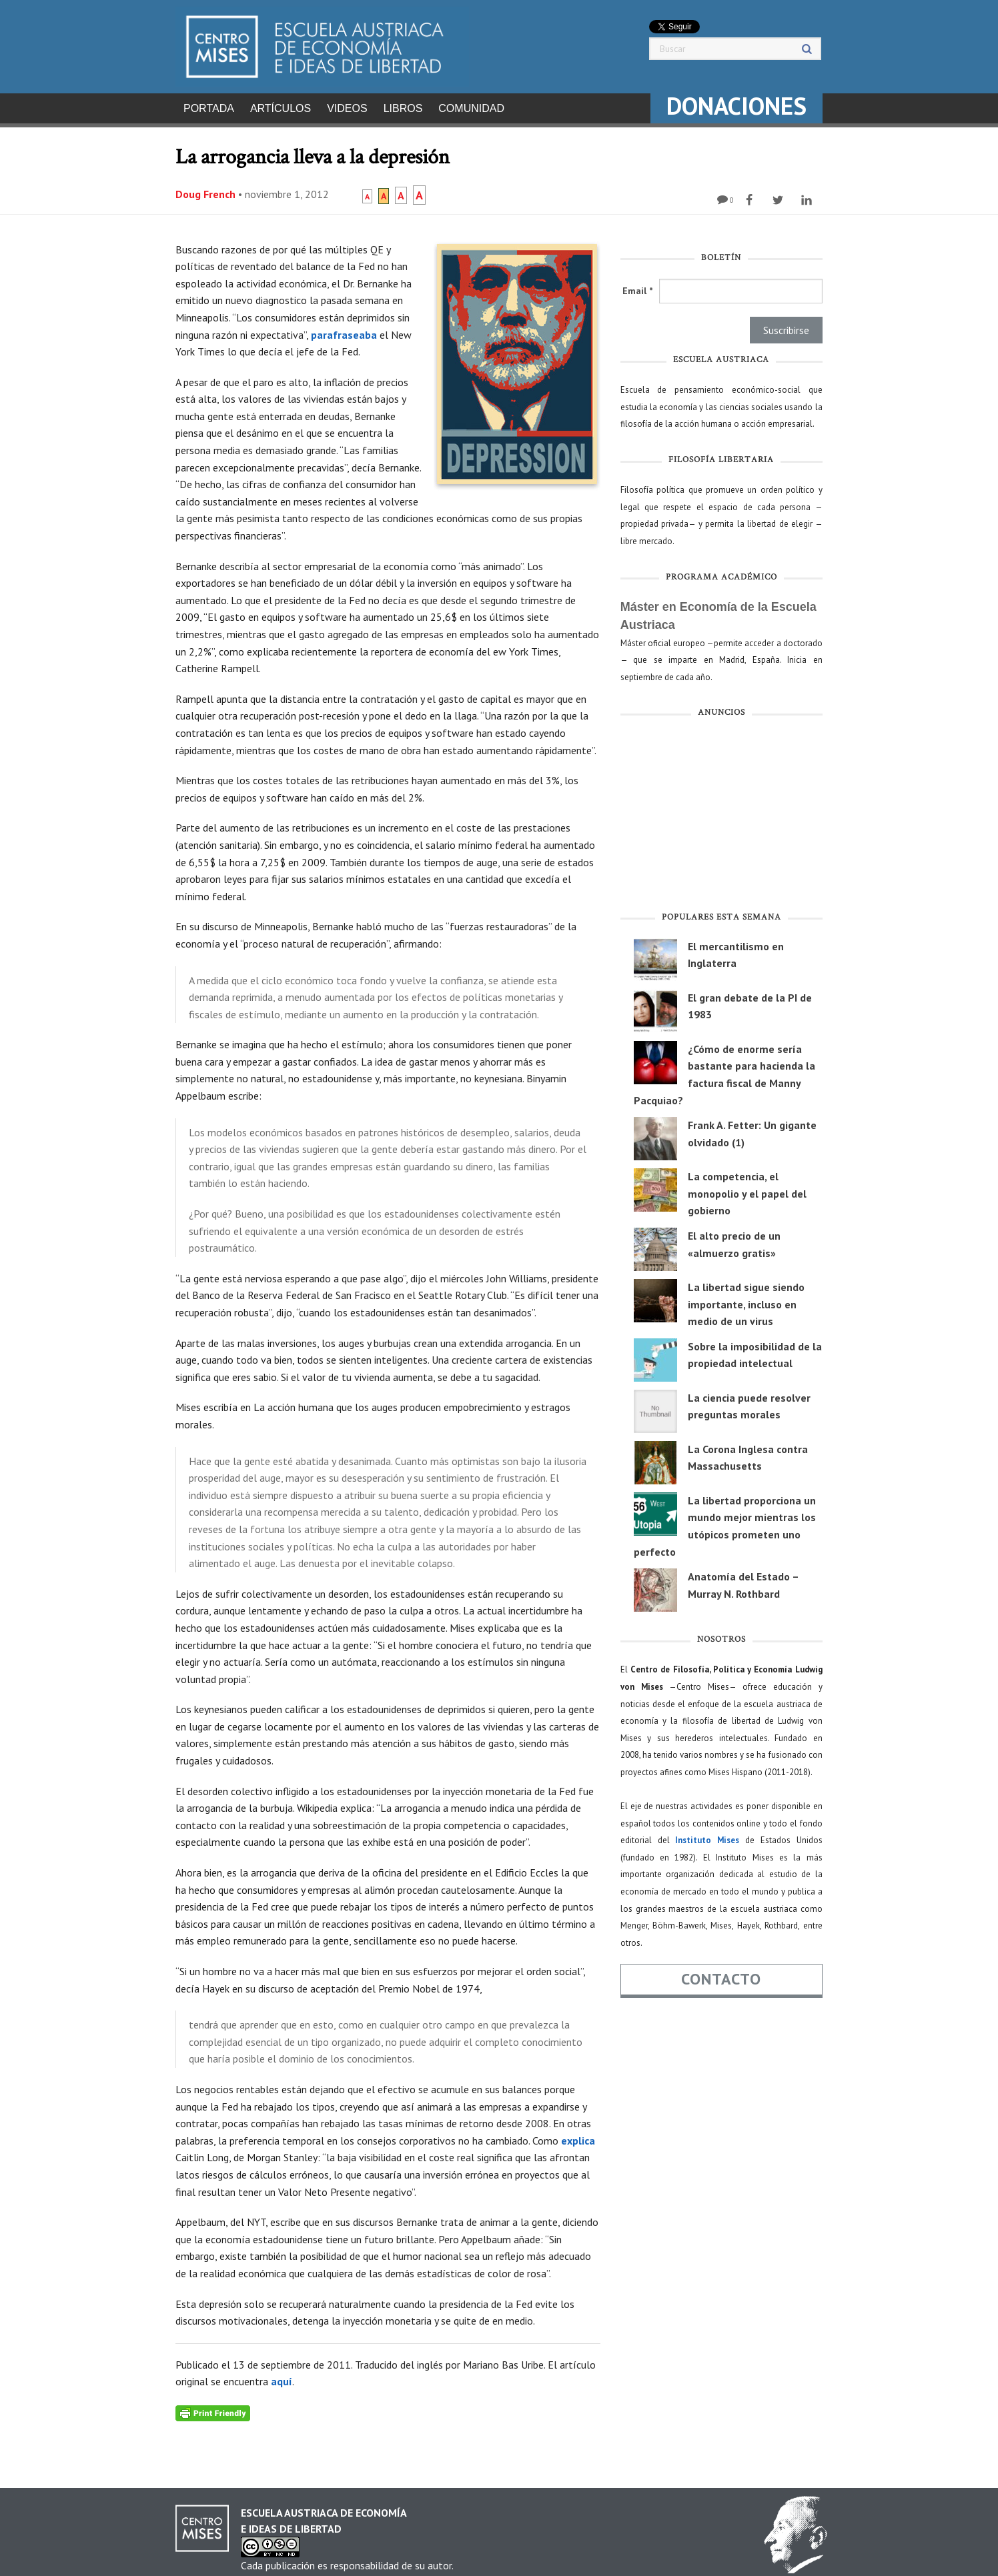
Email (637, 287)
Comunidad (471, 108)
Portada (208, 108)
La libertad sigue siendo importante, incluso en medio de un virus (746, 1300)
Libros (403, 108)
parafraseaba (344, 330)
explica (578, 2136)
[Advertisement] (721, 813)
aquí (281, 2377)
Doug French (205, 190)
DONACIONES (736, 105)
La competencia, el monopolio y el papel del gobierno (747, 1189)
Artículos (280, 108)
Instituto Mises (707, 1836)
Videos (347, 108)
